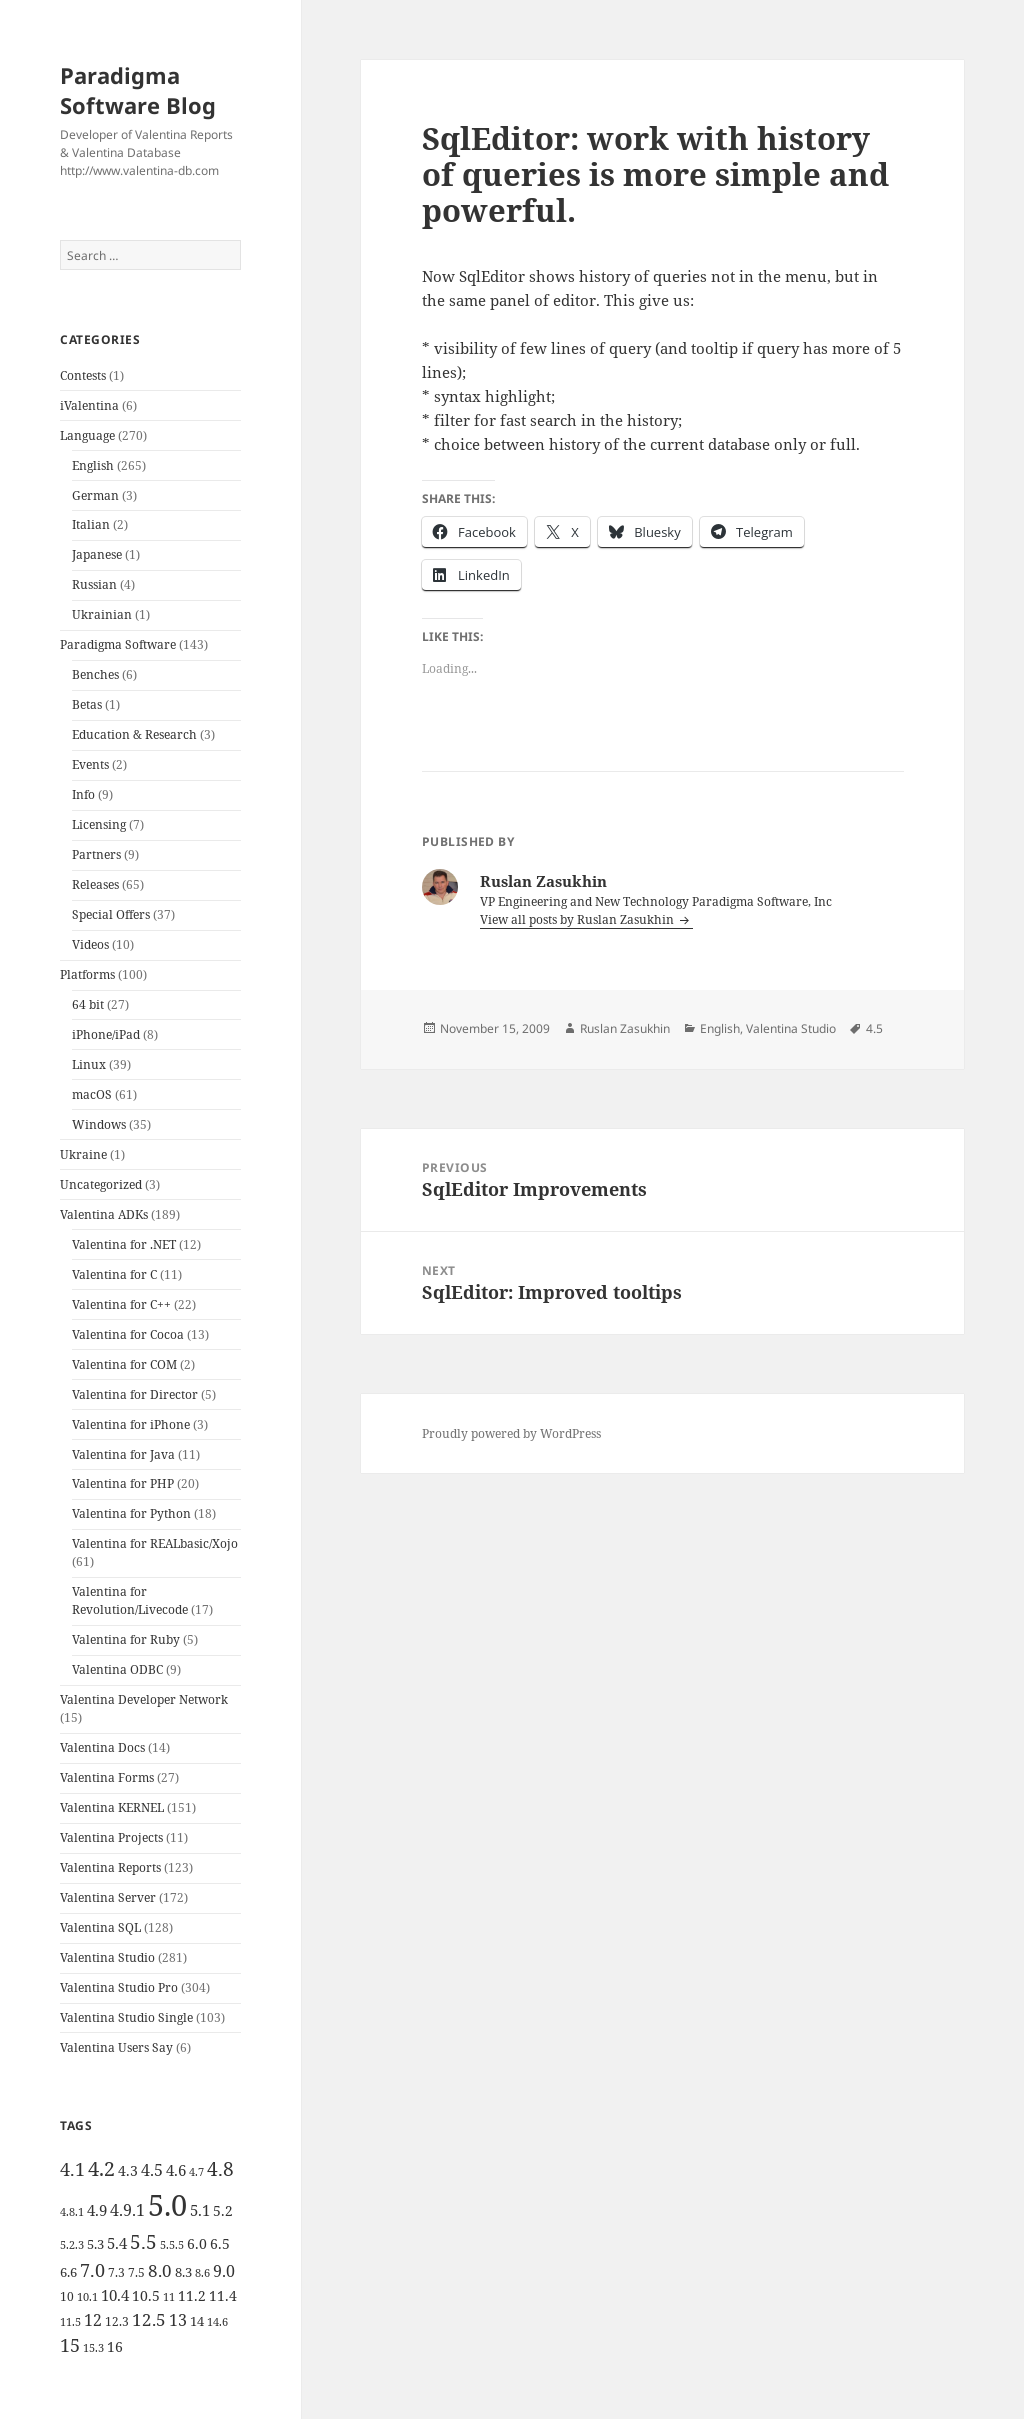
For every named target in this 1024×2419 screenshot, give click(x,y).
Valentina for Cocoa (128, 1334)
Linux (89, 1064)
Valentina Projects (111, 1837)
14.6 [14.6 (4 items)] (217, 2322)
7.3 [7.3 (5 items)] (116, 2272)
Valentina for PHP (123, 1483)
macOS (92, 1094)
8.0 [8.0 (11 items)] (160, 2270)
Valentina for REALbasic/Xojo (155, 1543)
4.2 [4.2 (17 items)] (101, 2168)
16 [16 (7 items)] (115, 2346)
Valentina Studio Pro (119, 1987)
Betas (87, 704)
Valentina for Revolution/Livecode (130, 1600)
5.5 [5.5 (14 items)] (143, 2242)
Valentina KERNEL (112, 1807)
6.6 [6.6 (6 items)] (68, 2272)
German (95, 495)
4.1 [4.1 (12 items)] (72, 2169)
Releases (95, 884)
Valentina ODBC (117, 1669)
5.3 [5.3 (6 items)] (95, 2244)
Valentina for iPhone (131, 1424)
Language (87, 435)
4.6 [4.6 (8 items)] (176, 2170)
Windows (99, 1124)
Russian (94, 584)
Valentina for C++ (121, 1304)
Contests (83, 375)
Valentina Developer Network (144, 1699)
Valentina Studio (107, 1957)
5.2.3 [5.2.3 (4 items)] (72, 2245)
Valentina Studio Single (126, 2017)
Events (90, 764)
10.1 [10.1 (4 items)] (87, 2297)
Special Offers (111, 914)
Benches (95, 674)
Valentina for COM (124, 1364)
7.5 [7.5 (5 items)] (136, 2272)
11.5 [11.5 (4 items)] (70, 2322)
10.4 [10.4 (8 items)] (115, 2295)
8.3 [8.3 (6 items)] (183, 2272)
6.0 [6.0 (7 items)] (197, 2243)
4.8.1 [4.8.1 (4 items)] (72, 2212)
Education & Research (134, 734)
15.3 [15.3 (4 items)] (93, 2348)
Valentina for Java (123, 1454)
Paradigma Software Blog (138, 90)
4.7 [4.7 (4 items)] (196, 2172)
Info (83, 794)
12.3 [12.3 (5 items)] (117, 2321)
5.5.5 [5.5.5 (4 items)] (172, 2245)
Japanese (97, 554)
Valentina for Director (135, 1394)
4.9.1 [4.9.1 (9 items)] (127, 2210)
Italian (91, 524)
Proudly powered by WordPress (511, 1433)
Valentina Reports (110, 1867)
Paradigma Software (118, 644)
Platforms (87, 974)
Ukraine (83, 1154)
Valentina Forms (107, 1777)
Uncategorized (101, 1184)
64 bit (88, 1004)
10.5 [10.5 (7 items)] (146, 2295)
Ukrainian (102, 614)
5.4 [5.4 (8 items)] (117, 2243)
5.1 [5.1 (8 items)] (200, 2210)
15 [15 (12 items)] (70, 2345)
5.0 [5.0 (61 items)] (167, 2205)
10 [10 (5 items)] (67, 2296)
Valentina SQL (100, 1927)
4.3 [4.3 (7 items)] (128, 2170)
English (93, 465)
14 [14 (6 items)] (197, 2321)
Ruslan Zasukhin (625, 1028)
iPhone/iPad (106, 1034)
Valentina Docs (102, 1747)
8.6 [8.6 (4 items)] (202, 2273)
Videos (90, 944)
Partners (96, 854)
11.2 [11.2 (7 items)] (192, 2295)
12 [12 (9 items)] (93, 2320)
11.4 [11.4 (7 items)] (223, 2295)
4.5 (874, 1028)
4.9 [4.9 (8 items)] (97, 2210)
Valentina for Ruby (126, 1639)
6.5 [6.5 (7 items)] (220, 2243)
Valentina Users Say (116, 2047)
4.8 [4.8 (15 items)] (220, 2168)
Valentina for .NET (124, 1244)
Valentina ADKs (104, 1214)
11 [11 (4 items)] (169, 2297)
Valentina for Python (131, 1513)
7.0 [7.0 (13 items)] (92, 2269)
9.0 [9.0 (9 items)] (224, 2271)
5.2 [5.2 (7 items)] (223, 2210)
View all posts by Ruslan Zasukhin (578, 919)
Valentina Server (108, 1897)
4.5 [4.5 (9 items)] (152, 2170)
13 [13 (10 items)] (178, 2319)
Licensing (99, 824)
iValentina (89, 405)
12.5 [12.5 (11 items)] (149, 2319)
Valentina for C (114, 1274)
